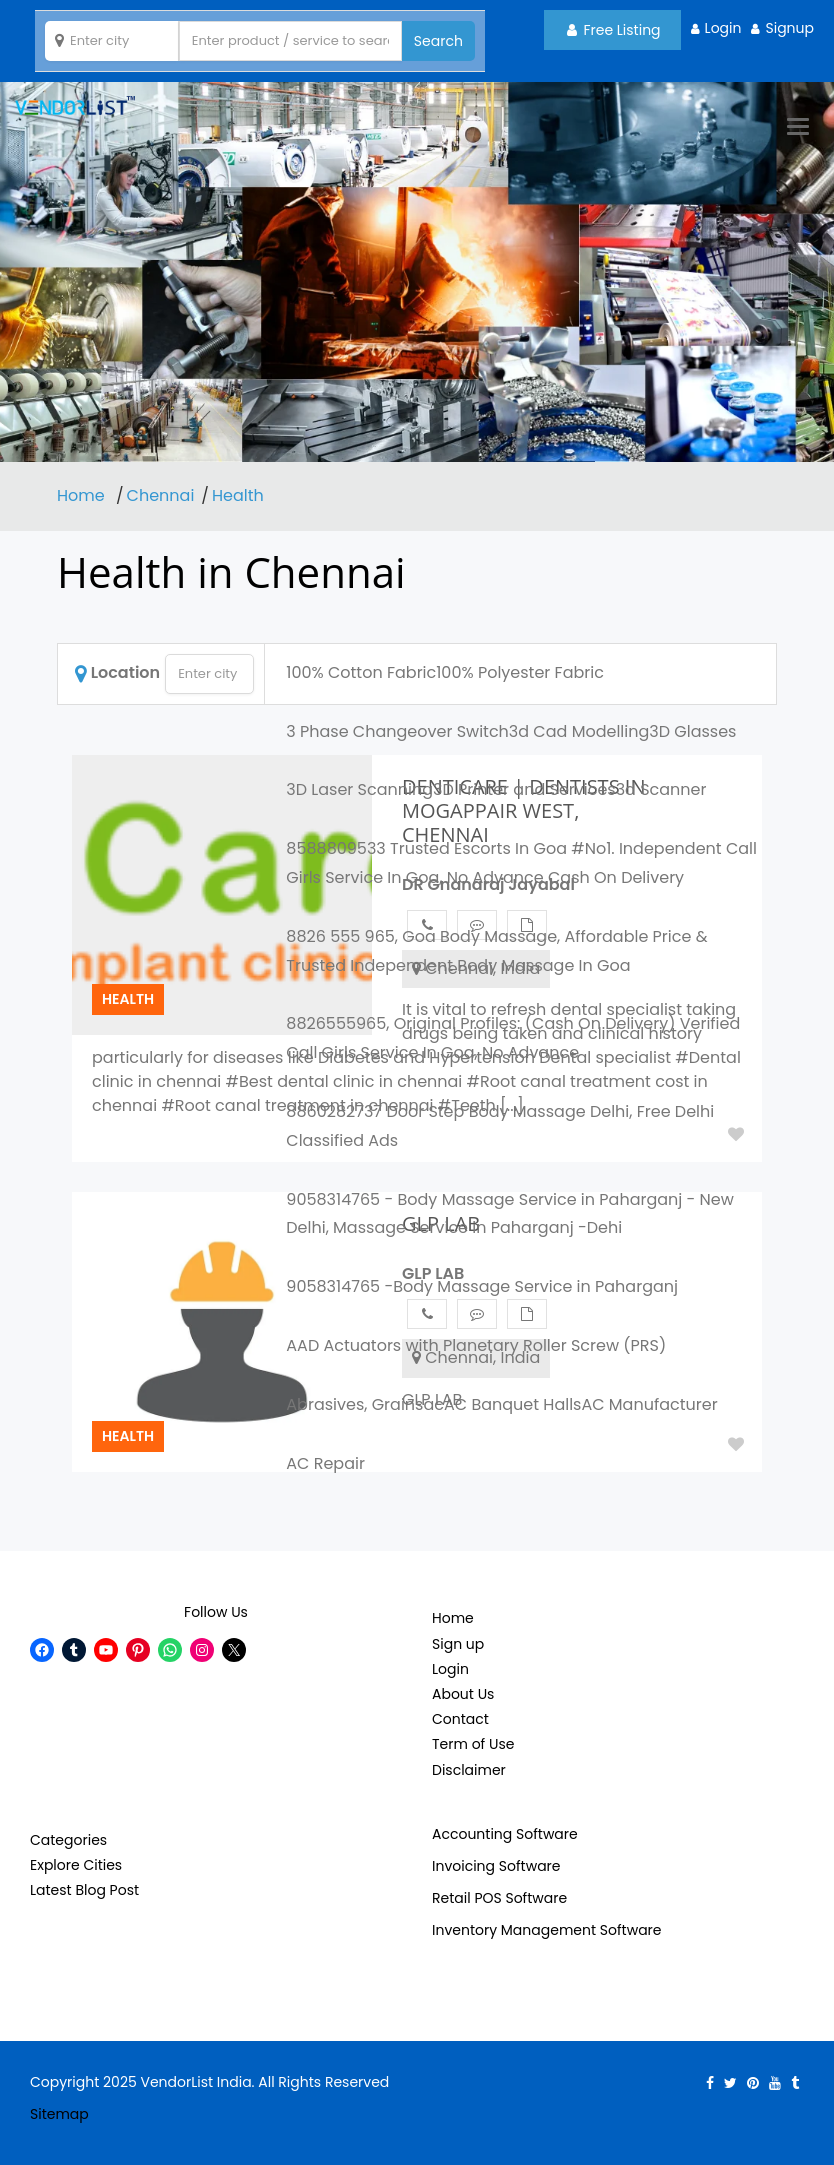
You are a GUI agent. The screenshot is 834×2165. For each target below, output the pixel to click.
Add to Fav (736, 1444)
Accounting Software (505, 1834)
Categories (68, 1840)
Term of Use (473, 1744)
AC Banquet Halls (512, 1404)
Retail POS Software (499, 1898)
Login (723, 28)
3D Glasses (692, 731)
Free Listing (614, 30)
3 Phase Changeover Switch (397, 731)
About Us (463, 1694)
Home (83, 495)
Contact (460, 1719)
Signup (789, 28)
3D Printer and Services (524, 789)
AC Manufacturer (649, 1404)
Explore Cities (76, 1865)
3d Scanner (661, 789)
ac (433, 1404)
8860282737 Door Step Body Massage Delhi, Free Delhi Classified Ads (500, 1126)
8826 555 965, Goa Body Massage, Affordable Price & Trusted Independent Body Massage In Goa (496, 951)
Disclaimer (469, 1770)
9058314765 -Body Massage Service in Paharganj (482, 1286)
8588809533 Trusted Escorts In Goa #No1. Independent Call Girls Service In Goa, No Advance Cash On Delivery (521, 863)
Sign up (458, 1644)
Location (117, 672)
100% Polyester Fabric (520, 672)
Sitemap (59, 2114)
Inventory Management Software (547, 1930)
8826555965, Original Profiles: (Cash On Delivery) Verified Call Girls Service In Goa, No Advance (513, 1038)
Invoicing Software (496, 1866)
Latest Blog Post (84, 1890)
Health (238, 495)
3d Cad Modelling (579, 731)
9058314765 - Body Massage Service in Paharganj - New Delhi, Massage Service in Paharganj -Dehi (510, 1214)
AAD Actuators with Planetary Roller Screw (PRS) (476, 1345)
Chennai (161, 495)
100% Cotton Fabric (361, 672)
